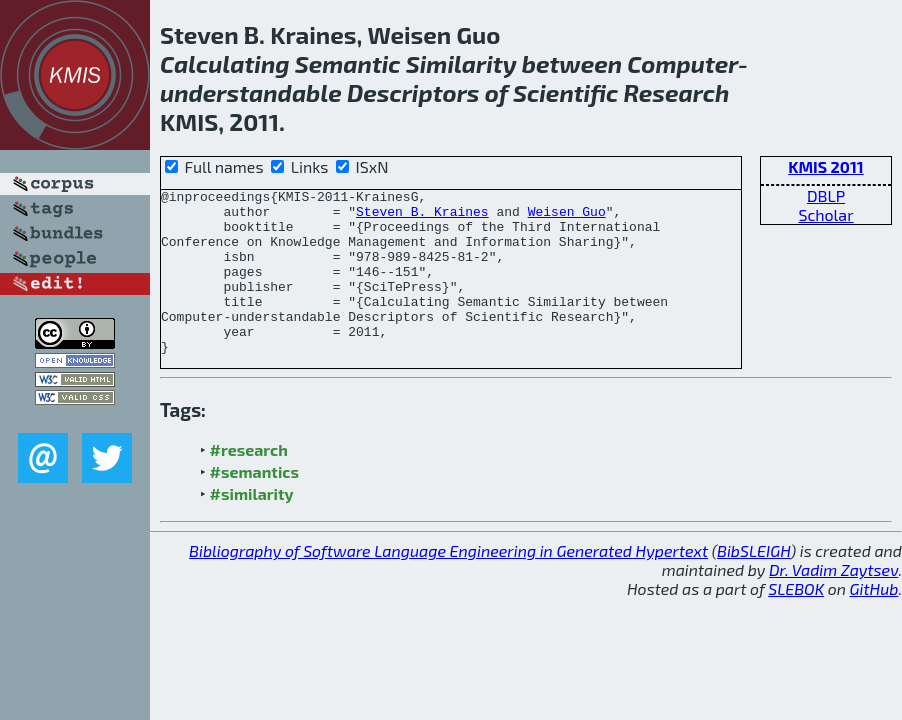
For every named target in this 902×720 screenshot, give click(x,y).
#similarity (252, 526)
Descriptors (413, 92)
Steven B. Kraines (422, 217)
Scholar (825, 214)
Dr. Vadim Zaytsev (833, 602)
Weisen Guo (567, 217)
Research (676, 92)
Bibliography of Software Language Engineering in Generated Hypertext (448, 583)
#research (249, 482)
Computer (682, 63)
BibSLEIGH (753, 583)
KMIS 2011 (826, 166)
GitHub (874, 621)
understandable (251, 92)
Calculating (225, 63)
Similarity (461, 63)
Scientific (565, 92)
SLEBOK (796, 621)
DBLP (826, 195)
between (572, 63)
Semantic (348, 63)
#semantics (254, 504)
